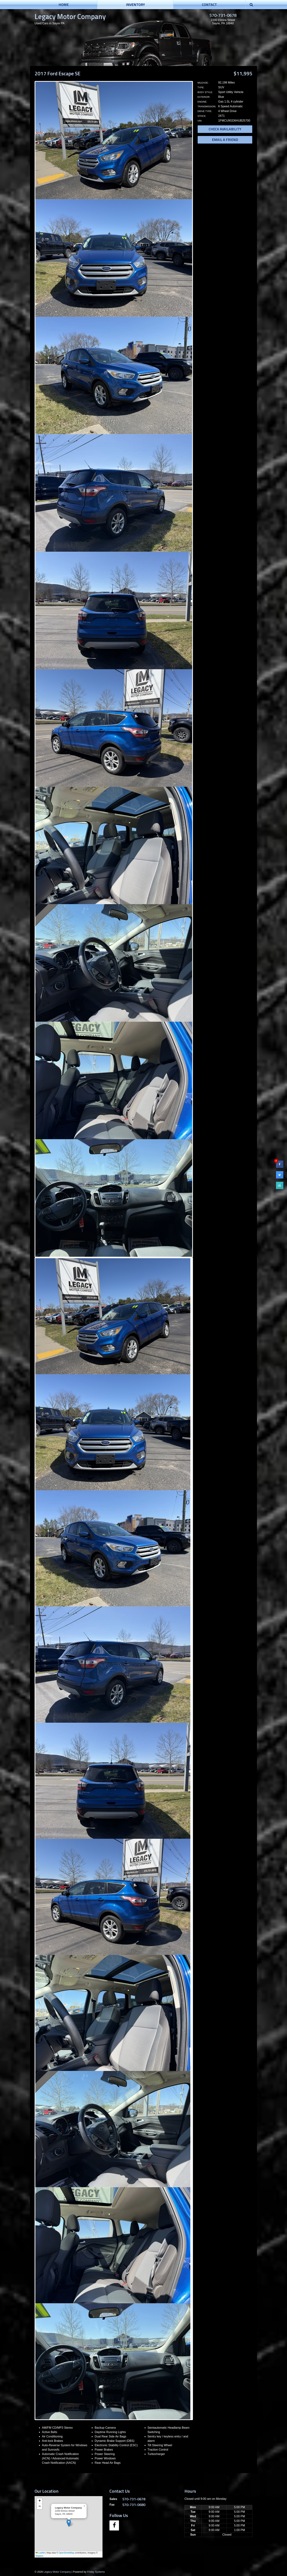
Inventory (135, 4)
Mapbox (39, 2556)
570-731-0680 (133, 2504)
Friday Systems (96, 2571)
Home (64, 4)
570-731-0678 (222, 15)
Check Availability (225, 129)
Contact (209, 4)
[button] (68, 2523)
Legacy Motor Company (70, 16)
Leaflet (40, 2553)
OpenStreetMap (66, 2553)
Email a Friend (225, 139)
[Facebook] (114, 2525)
